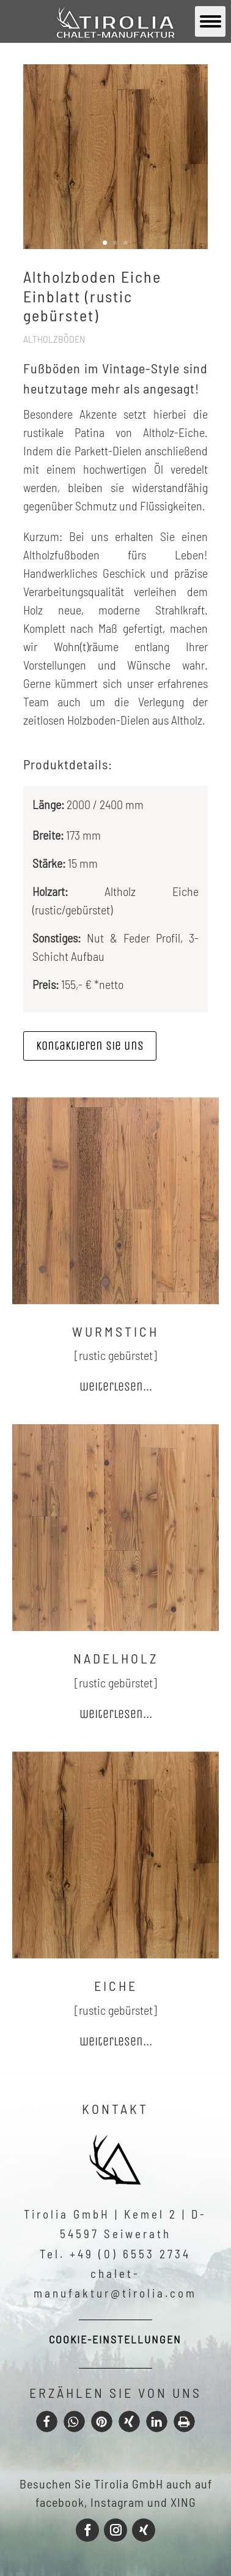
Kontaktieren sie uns (90, 1046)
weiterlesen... (115, 1386)
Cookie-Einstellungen (115, 2339)
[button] (46, 2421)
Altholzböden (54, 339)
